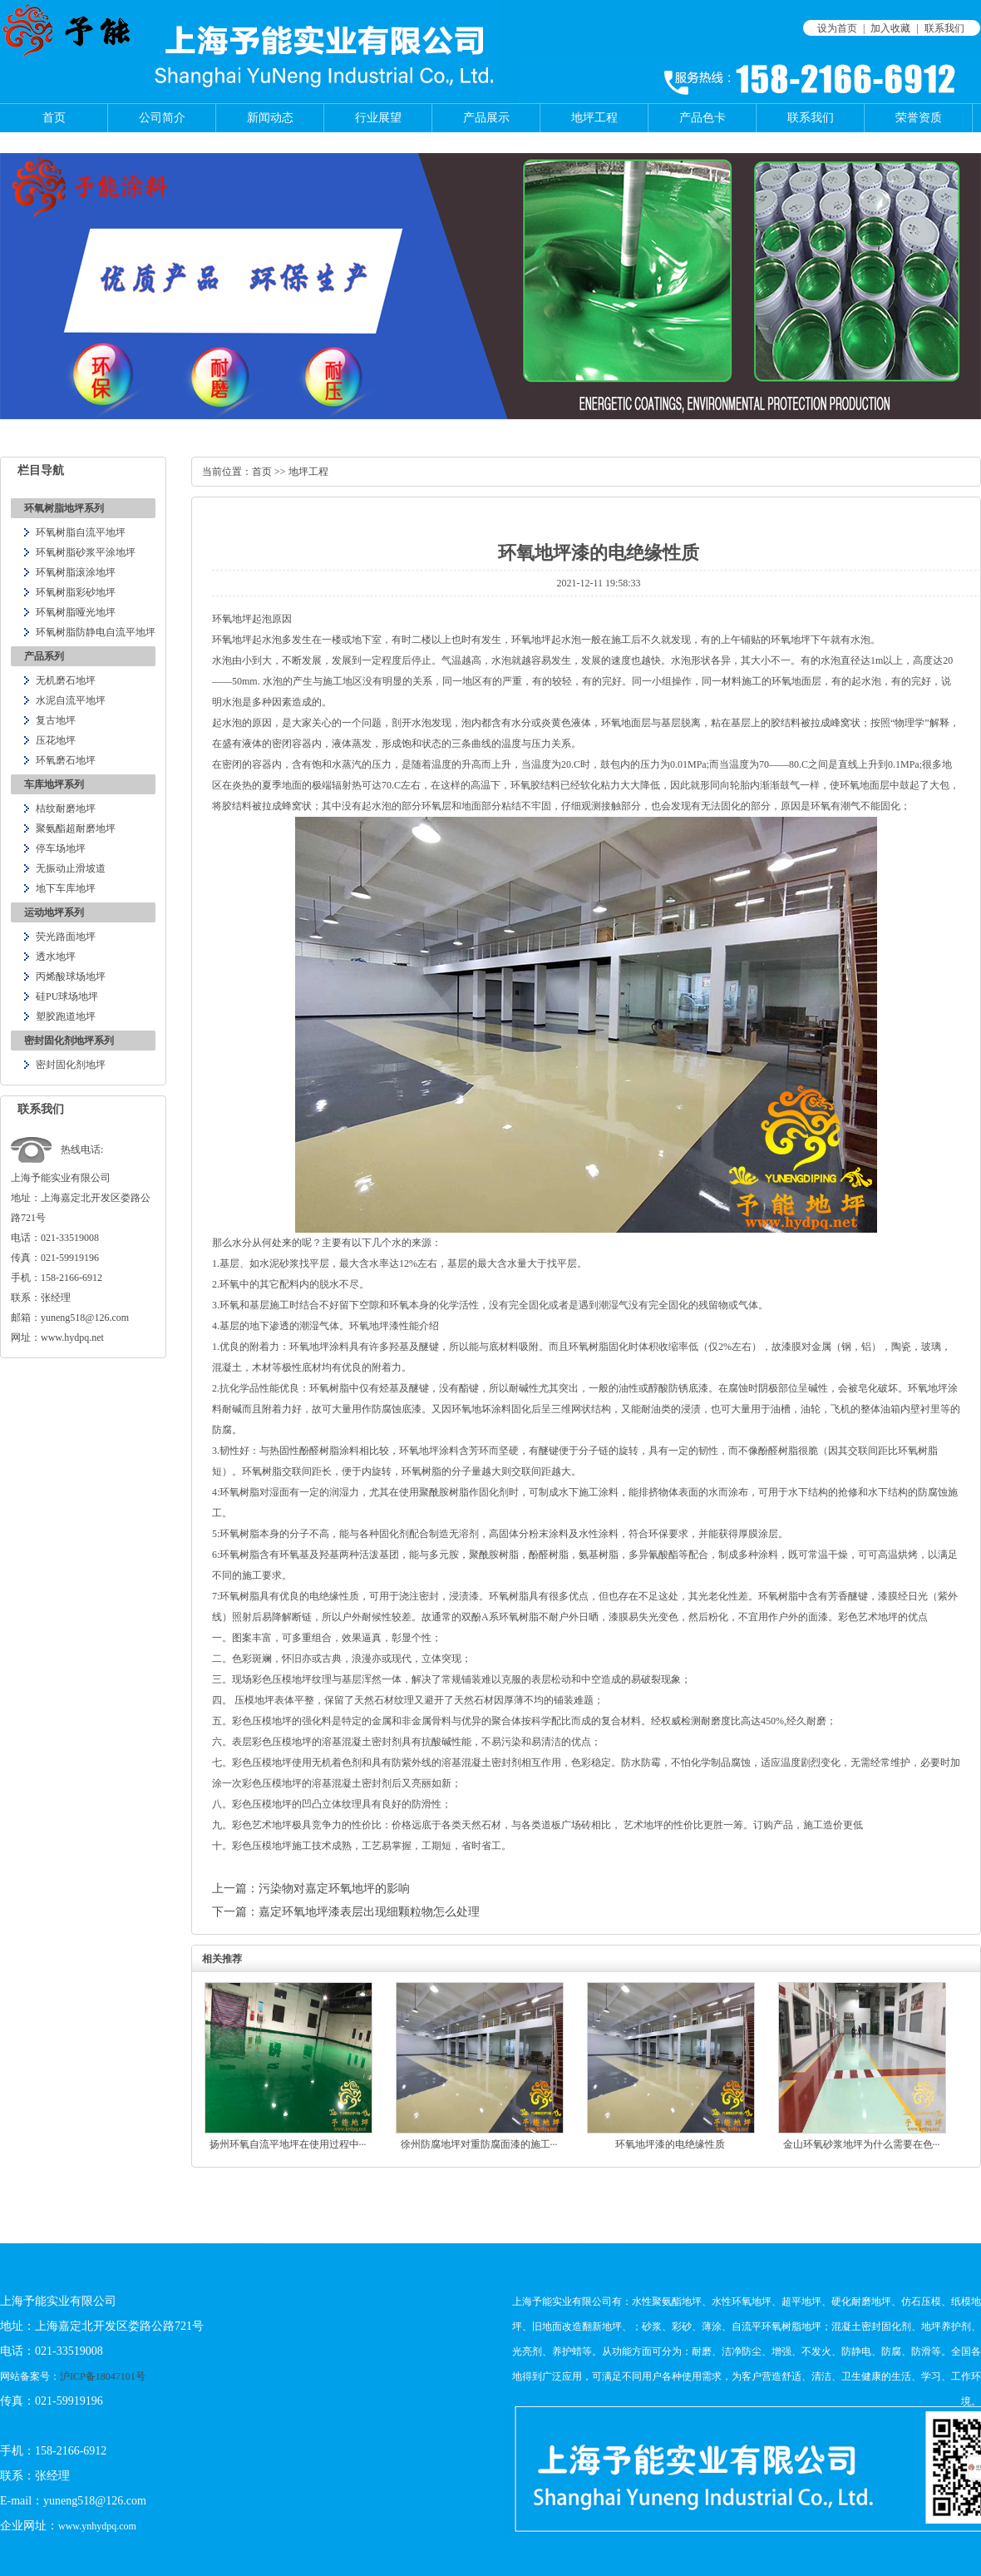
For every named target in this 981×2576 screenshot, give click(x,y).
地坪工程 (594, 117)
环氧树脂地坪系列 (64, 508)
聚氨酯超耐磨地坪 (76, 828)
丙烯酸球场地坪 (71, 976)
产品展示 (486, 117)
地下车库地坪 (66, 888)
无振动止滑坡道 (71, 868)
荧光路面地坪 (66, 936)
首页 (54, 117)
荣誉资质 (918, 117)
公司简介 (162, 117)
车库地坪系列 (54, 784)
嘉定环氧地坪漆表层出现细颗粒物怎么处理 (369, 1912)
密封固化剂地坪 (71, 1064)
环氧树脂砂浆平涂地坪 (86, 552)
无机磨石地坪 (66, 680)
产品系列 (44, 656)
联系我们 (944, 28)
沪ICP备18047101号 (102, 2376)
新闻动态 (270, 117)
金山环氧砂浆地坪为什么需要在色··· (861, 2144)
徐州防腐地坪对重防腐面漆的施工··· (479, 2144)
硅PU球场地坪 (67, 996)
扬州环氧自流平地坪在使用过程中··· (288, 2144)
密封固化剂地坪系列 (69, 1040)
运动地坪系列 (54, 912)
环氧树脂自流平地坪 (81, 532)
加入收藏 (890, 28)
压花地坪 (56, 740)
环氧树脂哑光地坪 (76, 612)
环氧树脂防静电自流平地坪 (95, 632)
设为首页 (837, 28)
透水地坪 (56, 956)
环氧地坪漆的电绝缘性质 (670, 2144)
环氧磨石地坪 (66, 760)
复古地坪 (56, 720)
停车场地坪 (61, 848)
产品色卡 (702, 117)
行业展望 (378, 117)
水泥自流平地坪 (71, 700)
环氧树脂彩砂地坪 (76, 592)
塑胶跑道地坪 (66, 1016)
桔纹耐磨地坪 (66, 808)
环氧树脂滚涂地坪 (76, 572)
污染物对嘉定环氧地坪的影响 (334, 1888)
